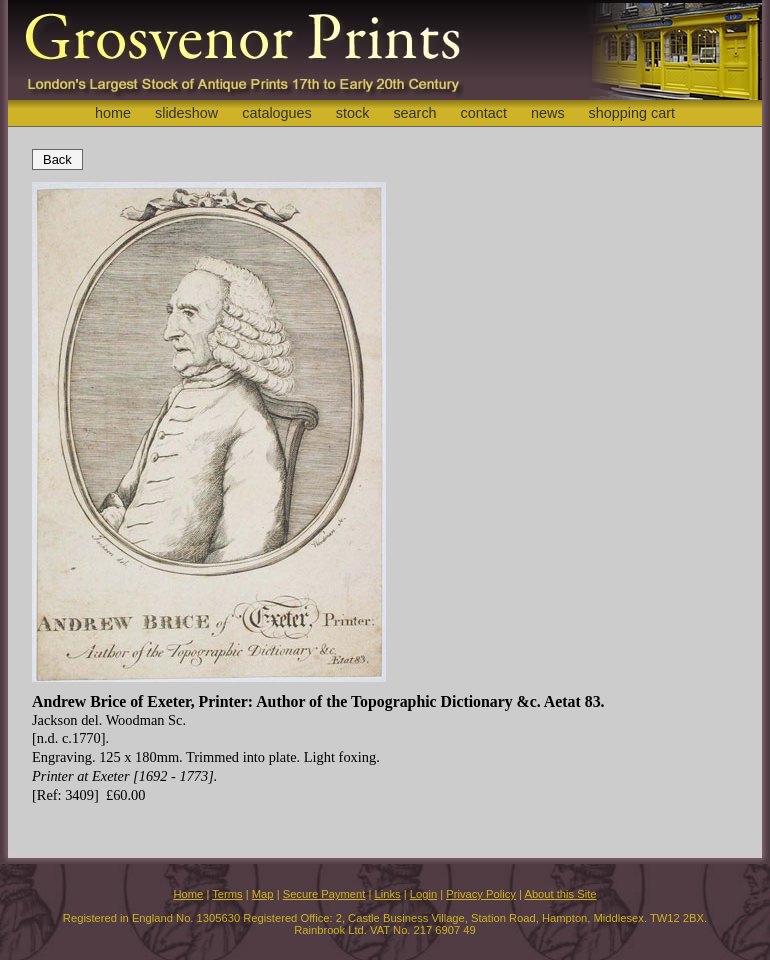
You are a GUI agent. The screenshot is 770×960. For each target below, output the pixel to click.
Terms (227, 894)
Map (263, 894)
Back (57, 159)
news (548, 113)
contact (484, 113)
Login (423, 894)
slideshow (186, 113)
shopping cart (632, 113)
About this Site (560, 894)
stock (353, 113)
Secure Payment (324, 894)
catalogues (277, 113)
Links (388, 894)
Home (188, 894)
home (113, 113)
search (414, 113)
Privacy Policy (481, 894)
